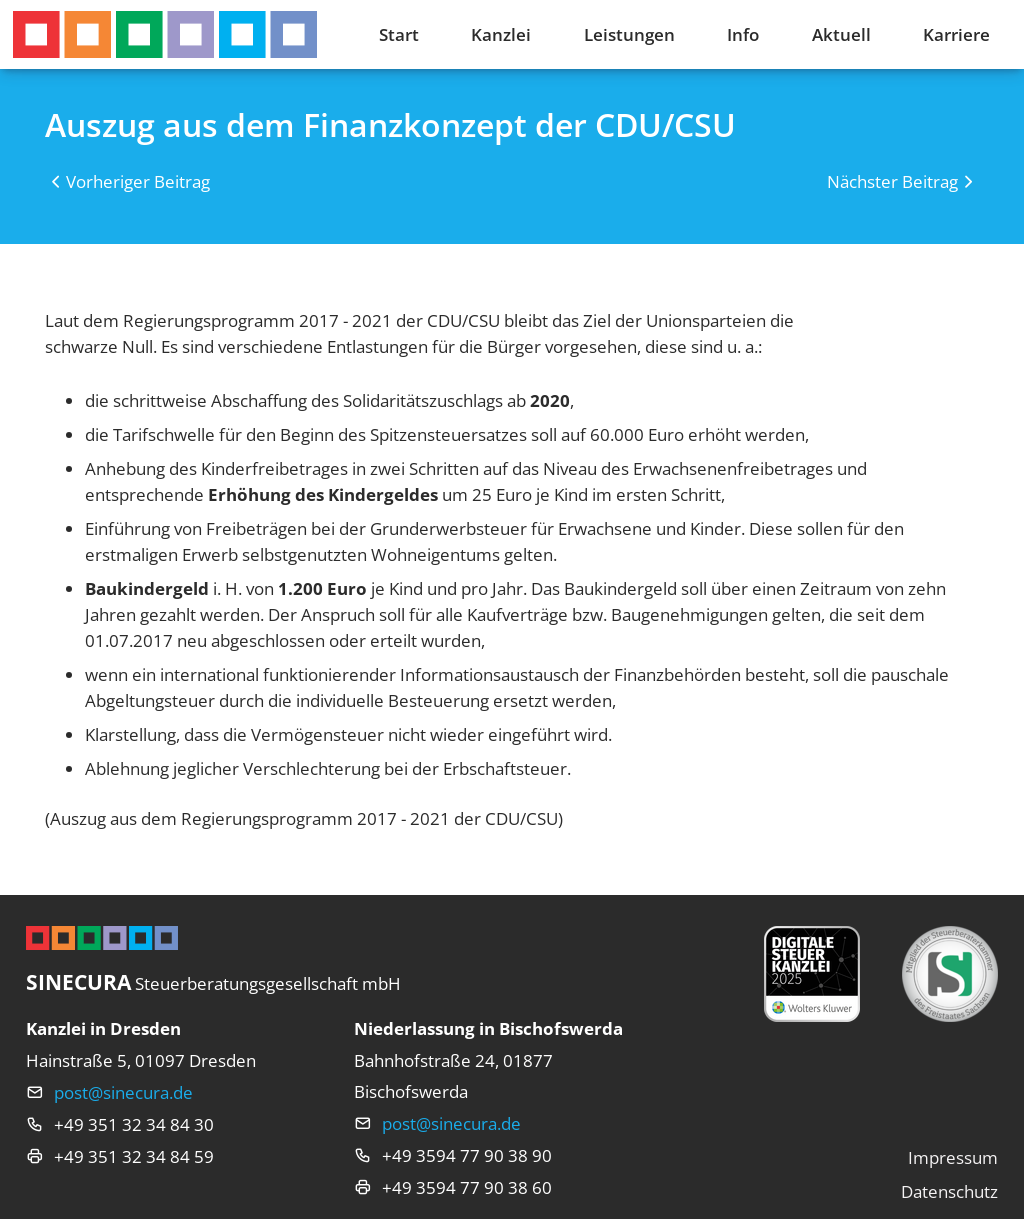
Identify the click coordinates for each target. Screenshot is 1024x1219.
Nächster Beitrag (892, 181)
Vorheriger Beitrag (138, 181)
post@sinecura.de (123, 1092)
